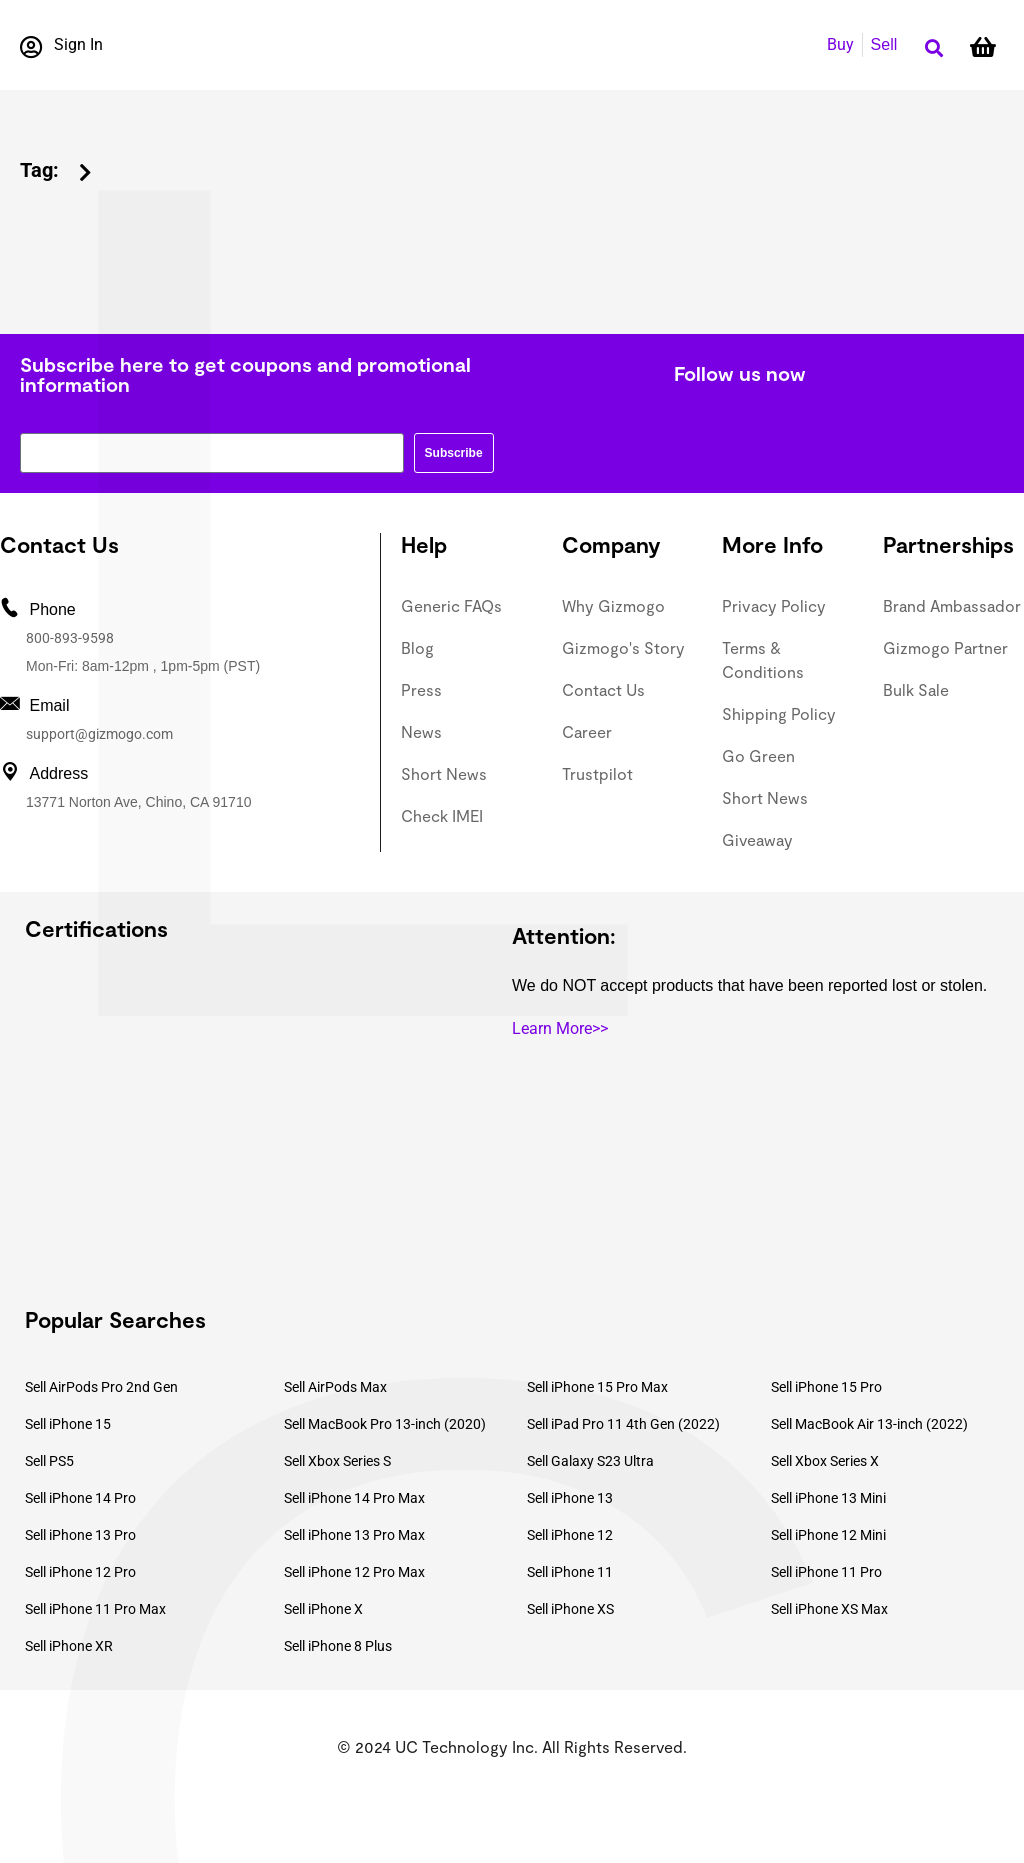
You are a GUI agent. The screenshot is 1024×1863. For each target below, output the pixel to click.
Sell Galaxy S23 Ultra (590, 1461)
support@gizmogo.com (99, 734)
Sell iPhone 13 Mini (828, 1498)
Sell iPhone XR (69, 1646)
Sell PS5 (49, 1461)
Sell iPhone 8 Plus (338, 1646)
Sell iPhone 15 (68, 1424)
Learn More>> (560, 1028)
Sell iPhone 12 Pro (80, 1572)
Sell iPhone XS (570, 1609)
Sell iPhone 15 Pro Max (597, 1387)
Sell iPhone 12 (570, 1535)
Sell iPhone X (323, 1609)
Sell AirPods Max (335, 1387)
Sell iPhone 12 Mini (828, 1535)
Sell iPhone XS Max (829, 1609)
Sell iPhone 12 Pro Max (354, 1572)
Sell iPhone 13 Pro (80, 1535)
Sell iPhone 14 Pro (80, 1498)
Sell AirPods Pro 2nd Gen (101, 1387)
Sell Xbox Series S (337, 1461)
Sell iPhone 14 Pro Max (354, 1498)
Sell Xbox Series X (825, 1461)
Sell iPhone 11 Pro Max (95, 1609)
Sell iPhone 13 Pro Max (354, 1535)
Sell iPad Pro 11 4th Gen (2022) (623, 1424)
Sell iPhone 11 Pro (826, 1572)
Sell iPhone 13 (570, 1498)
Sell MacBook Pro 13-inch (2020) (385, 1424)
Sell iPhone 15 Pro (826, 1387)
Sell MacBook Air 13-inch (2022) (869, 1424)
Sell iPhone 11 (570, 1572)
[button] (933, 48)
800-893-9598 (70, 638)
